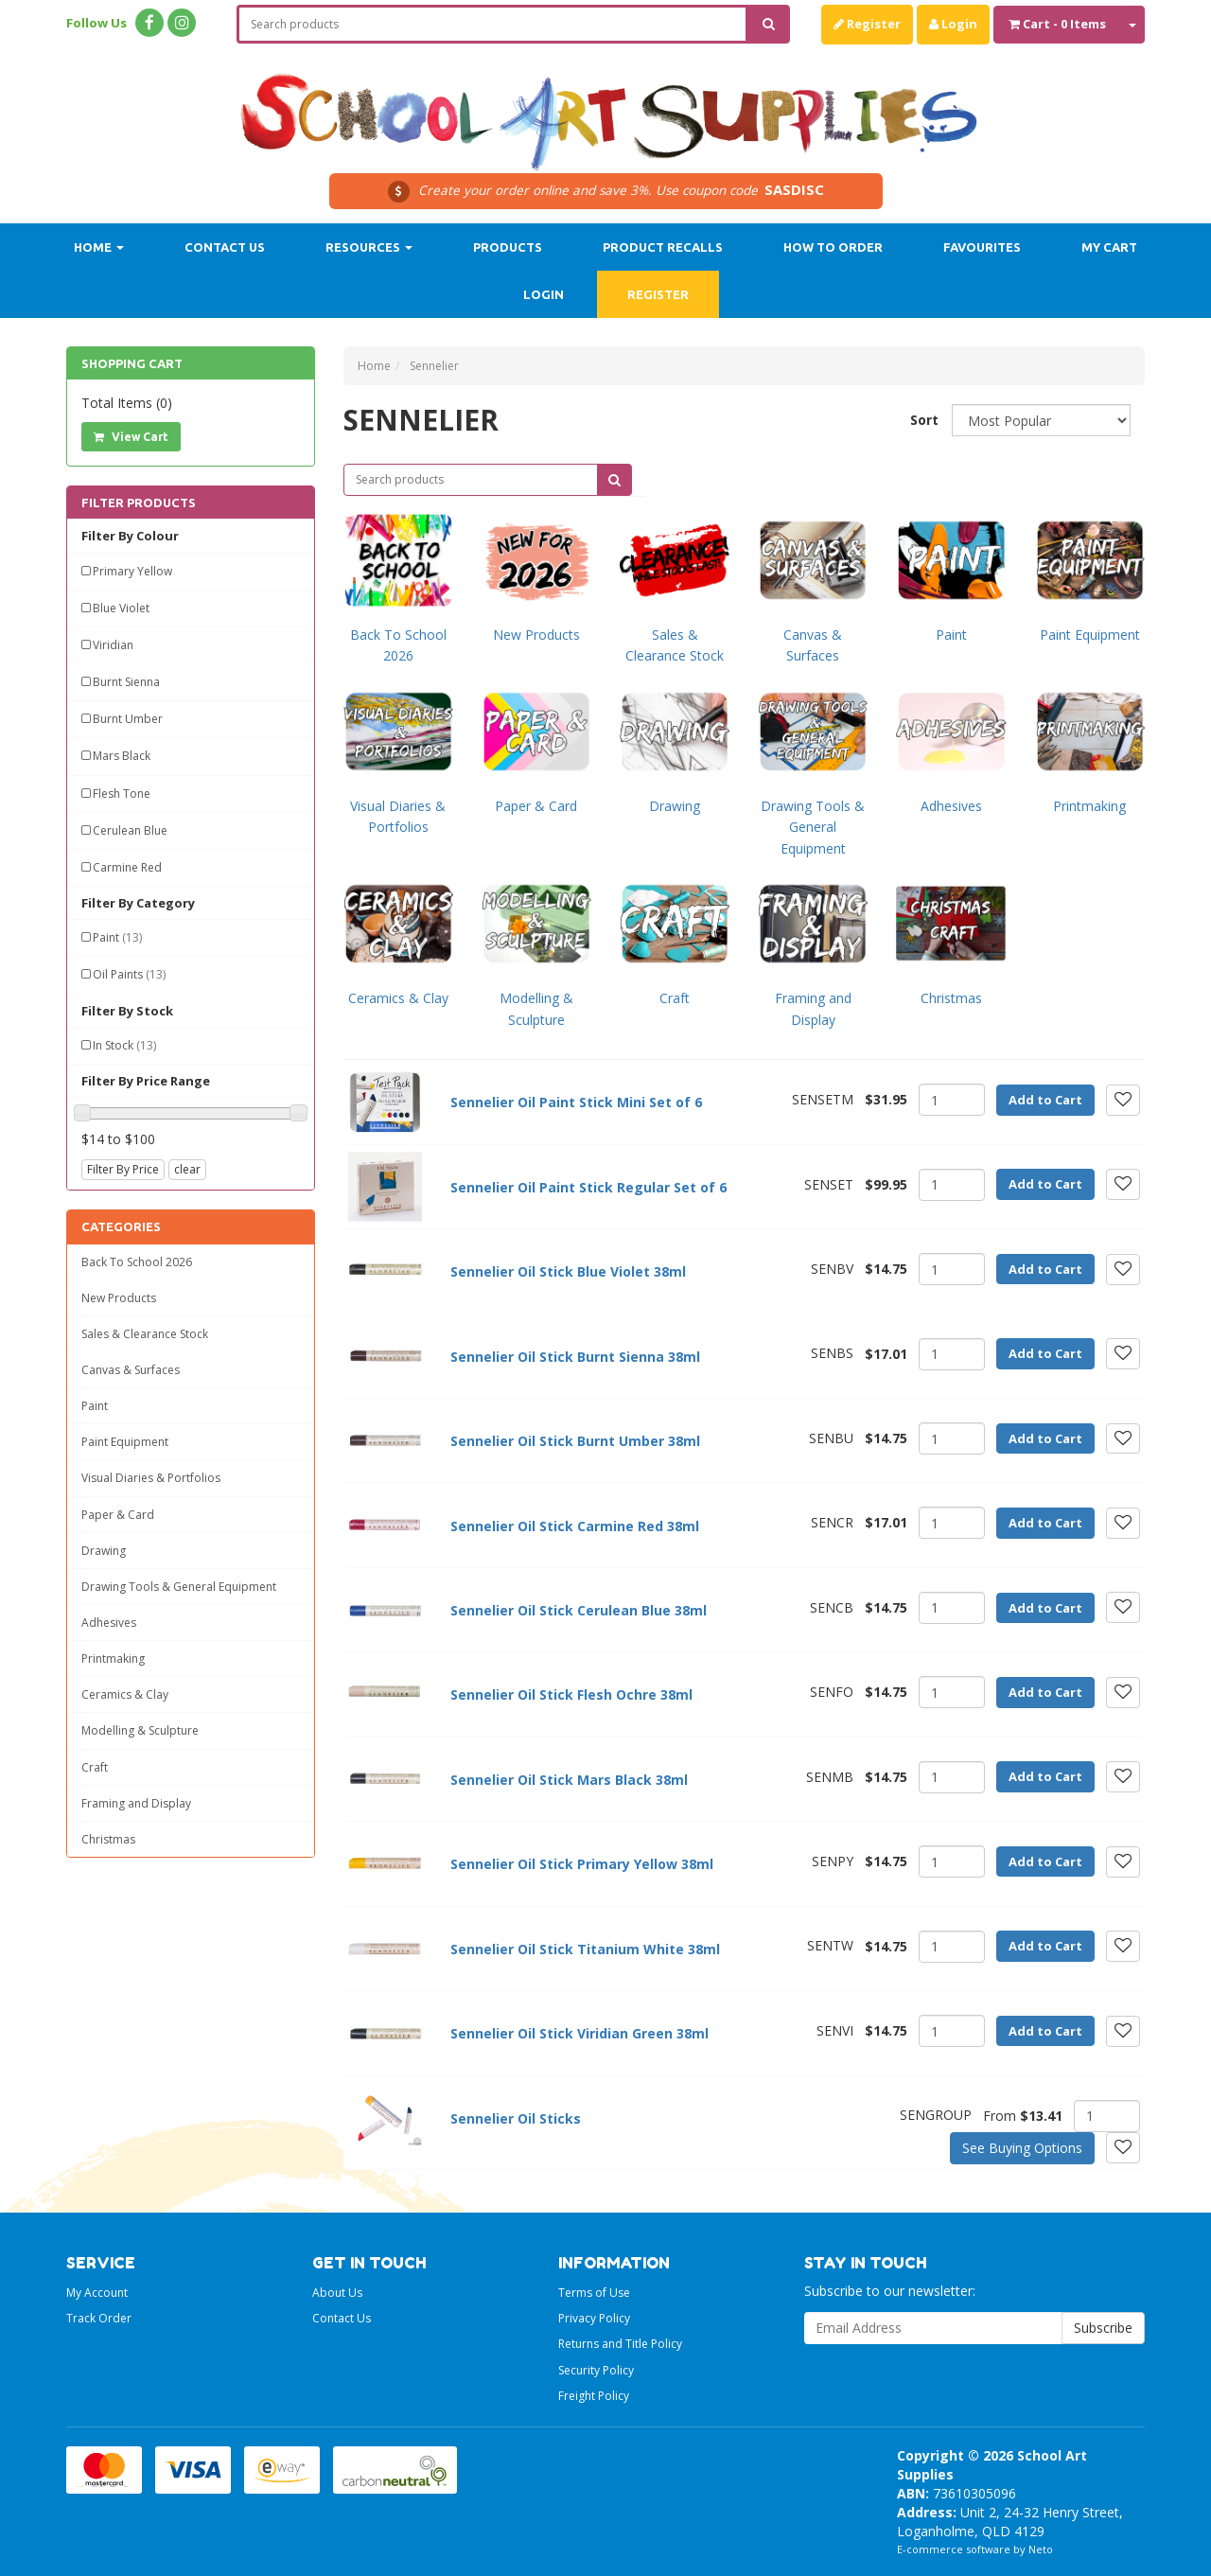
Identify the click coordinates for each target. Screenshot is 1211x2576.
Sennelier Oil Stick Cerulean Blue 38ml (578, 1610)
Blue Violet (121, 608)
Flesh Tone (121, 793)
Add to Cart (1045, 1099)
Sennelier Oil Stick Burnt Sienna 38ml (575, 1357)
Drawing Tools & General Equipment (178, 1587)
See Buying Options (1022, 2148)
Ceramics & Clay (124, 1694)
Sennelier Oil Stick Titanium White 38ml (585, 1949)
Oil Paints (129, 974)
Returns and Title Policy (620, 2344)
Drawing (103, 1551)
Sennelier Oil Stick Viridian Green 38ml (579, 2033)
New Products (118, 1298)
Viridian (113, 645)
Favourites (982, 247)
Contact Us (224, 247)
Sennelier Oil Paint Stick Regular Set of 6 (588, 1187)
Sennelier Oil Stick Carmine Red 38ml (574, 1526)
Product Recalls (663, 247)
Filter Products (138, 502)
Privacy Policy (594, 2318)
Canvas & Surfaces (130, 1370)
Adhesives (108, 1622)
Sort (924, 420)
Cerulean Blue (130, 830)
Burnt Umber (128, 719)
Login (953, 23)
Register (867, 23)
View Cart (131, 437)
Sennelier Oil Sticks (515, 2118)
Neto (1040, 2549)
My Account (97, 2293)
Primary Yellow (132, 571)
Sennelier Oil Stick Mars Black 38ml (569, 1780)
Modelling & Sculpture (140, 1730)
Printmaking (113, 1658)
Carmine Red (127, 867)
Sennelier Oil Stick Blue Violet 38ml (568, 1271)
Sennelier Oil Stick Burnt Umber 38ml (575, 1441)
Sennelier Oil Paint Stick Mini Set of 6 (576, 1102)
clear (187, 1169)
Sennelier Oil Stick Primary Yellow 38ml (581, 1864)
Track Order (99, 2318)
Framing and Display (136, 1803)
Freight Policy (593, 2396)
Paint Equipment (124, 1442)
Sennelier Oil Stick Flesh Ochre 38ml (571, 1694)
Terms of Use (594, 2293)
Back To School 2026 (136, 1262)
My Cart (1109, 247)
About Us (337, 2293)
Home (99, 247)
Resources (368, 247)
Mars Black (121, 756)
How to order (833, 247)
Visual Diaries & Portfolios (150, 1478)
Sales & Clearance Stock (144, 1334)
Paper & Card (117, 1515)
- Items (1057, 23)
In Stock (124, 1045)
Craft (94, 1767)
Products (507, 247)
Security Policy (596, 2370)
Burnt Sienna (126, 682)
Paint (117, 937)
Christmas (108, 1839)
